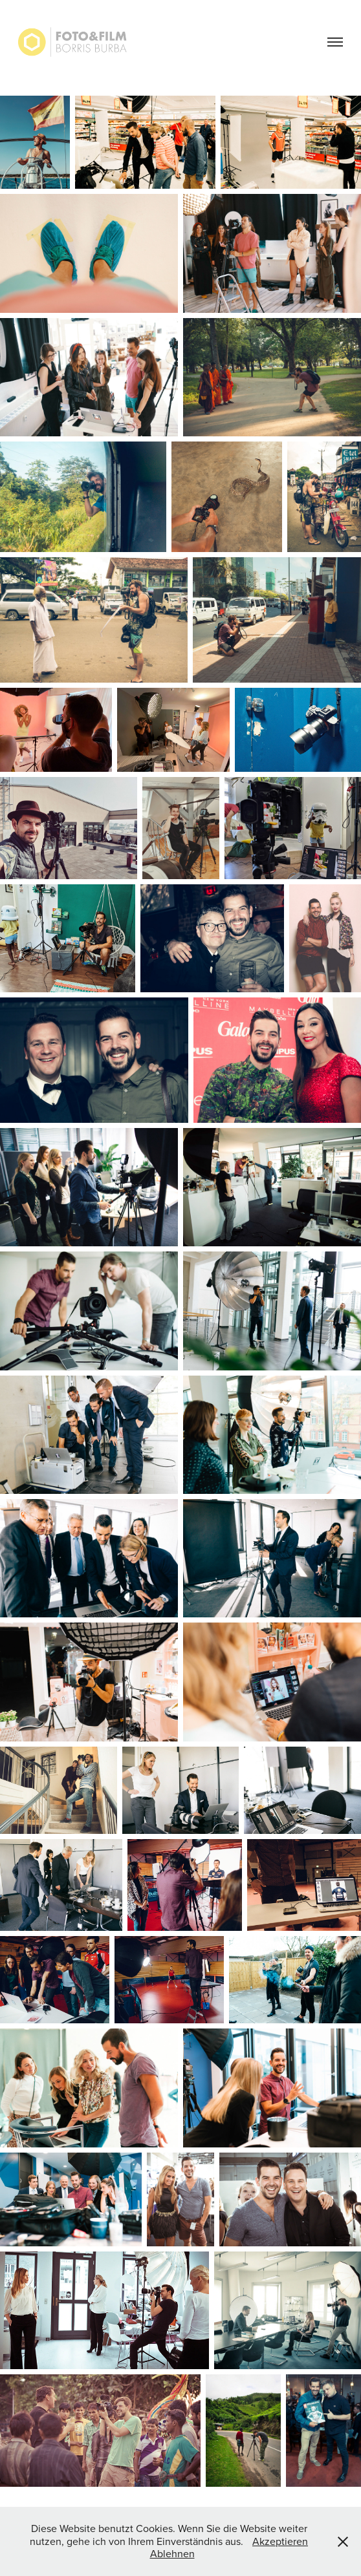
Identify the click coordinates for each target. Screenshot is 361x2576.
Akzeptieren (280, 2541)
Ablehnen (172, 2553)
